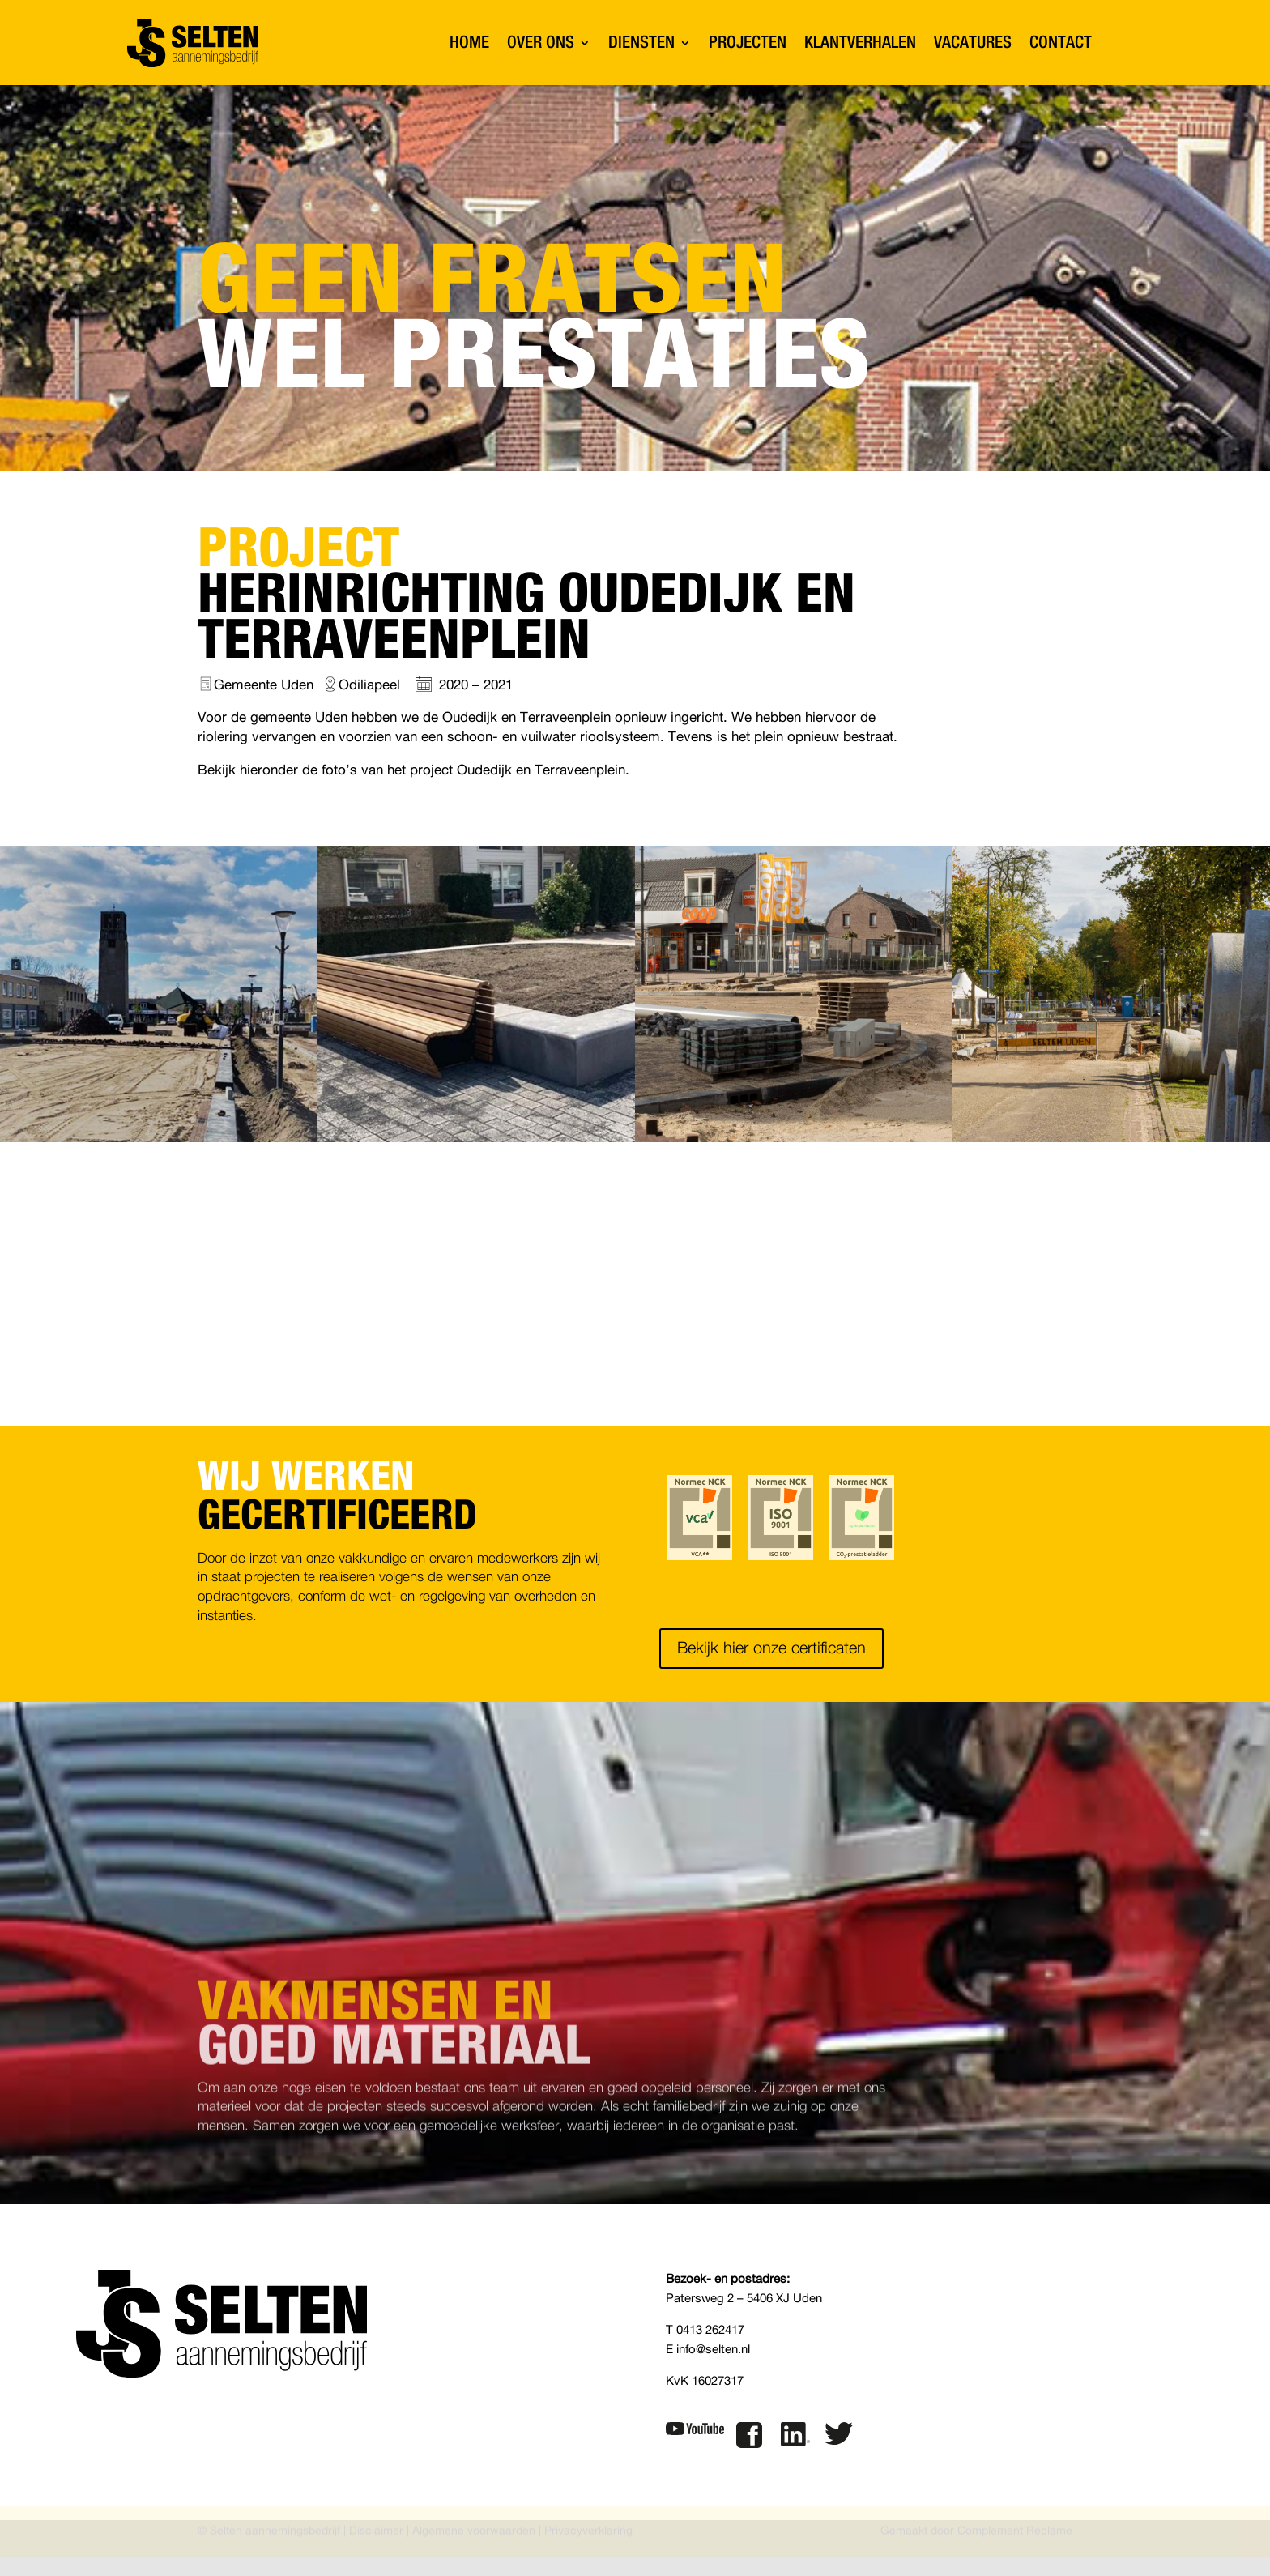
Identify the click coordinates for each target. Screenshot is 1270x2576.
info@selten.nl (713, 2354)
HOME (469, 42)
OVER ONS (540, 42)
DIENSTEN (641, 42)
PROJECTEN (747, 42)
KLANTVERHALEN (860, 42)
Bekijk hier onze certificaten (771, 1652)
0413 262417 (710, 2334)
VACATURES (973, 42)
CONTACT (1060, 42)
